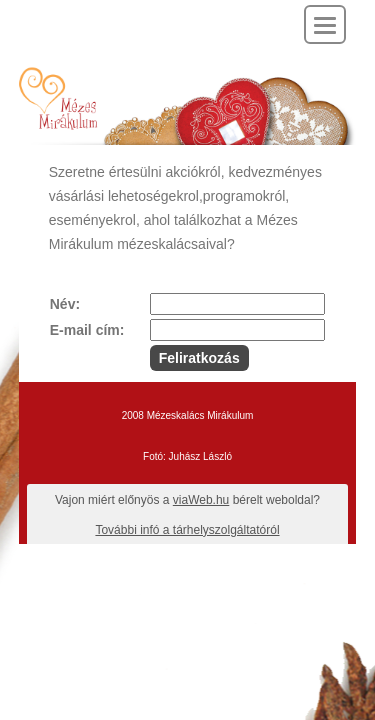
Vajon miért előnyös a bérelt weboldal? (187, 500)
